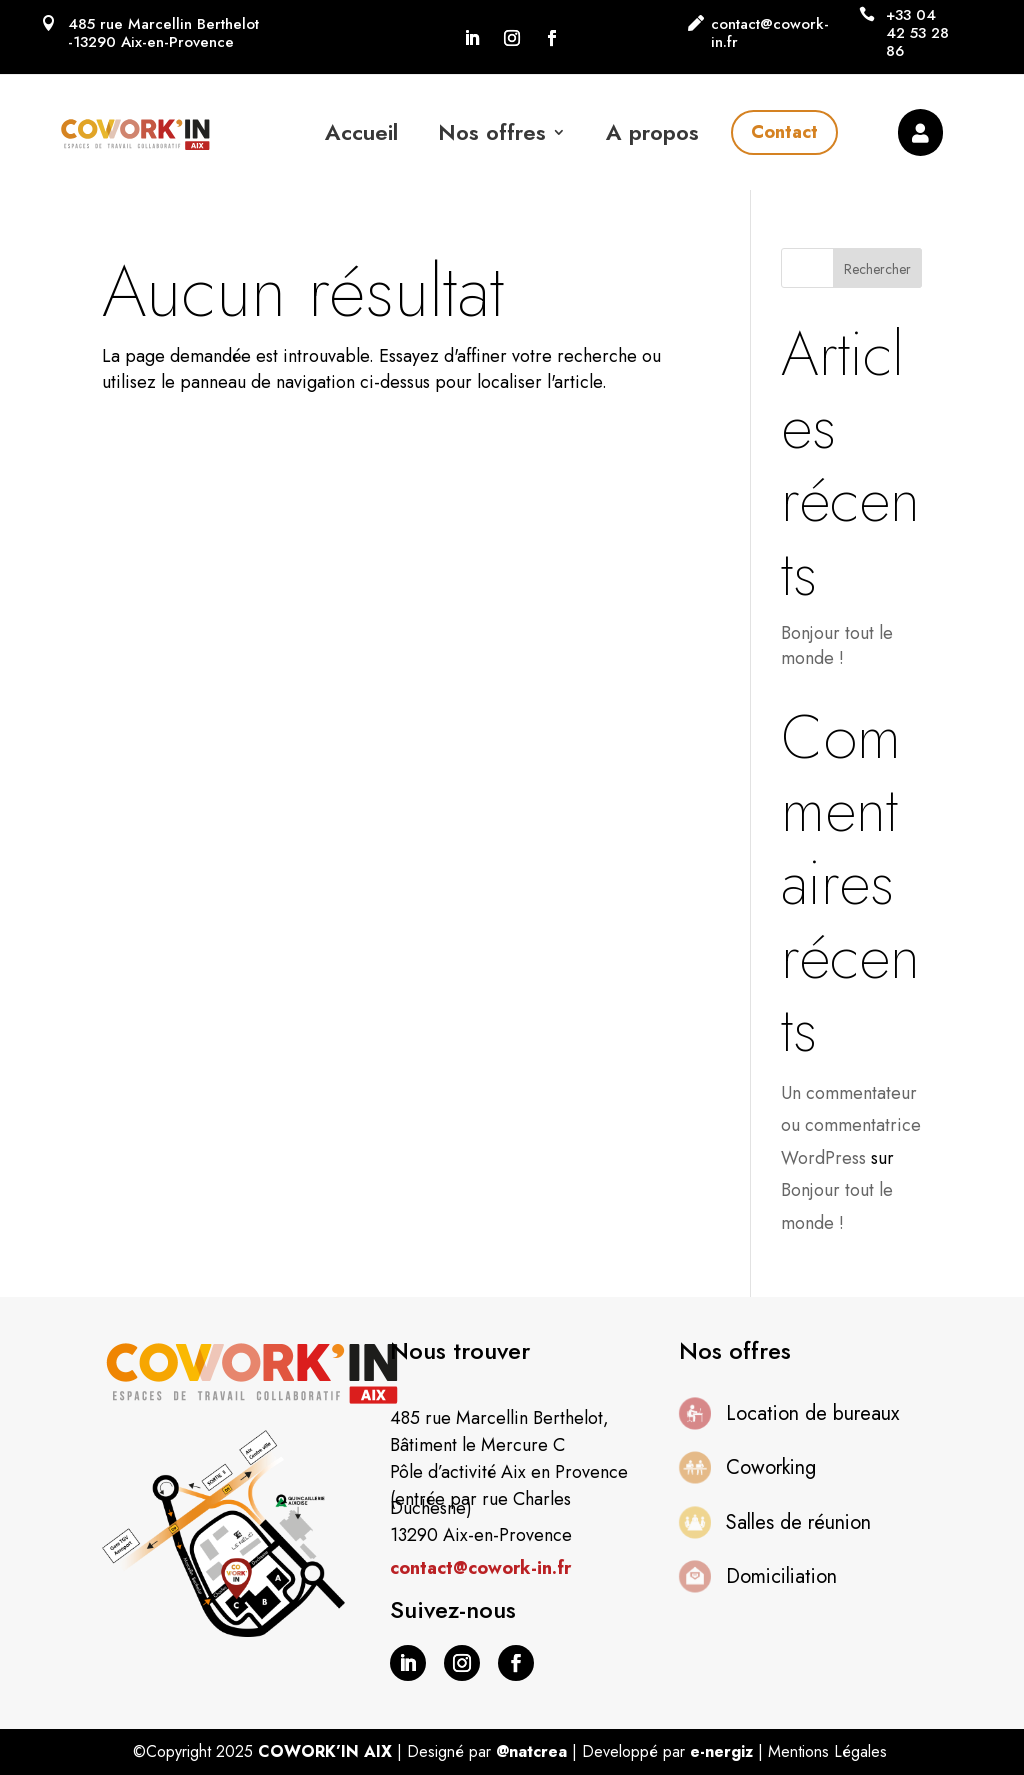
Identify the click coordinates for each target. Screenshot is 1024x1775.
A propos (652, 132)
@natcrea (531, 1751)
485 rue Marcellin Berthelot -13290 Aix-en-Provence (163, 33)
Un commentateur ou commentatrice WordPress (851, 1125)
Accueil (361, 132)
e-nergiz (721, 1751)
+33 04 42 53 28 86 (917, 33)
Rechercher (877, 269)
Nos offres (492, 132)
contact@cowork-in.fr (770, 33)
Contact (784, 132)
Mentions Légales (827, 1751)
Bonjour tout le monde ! (837, 645)
